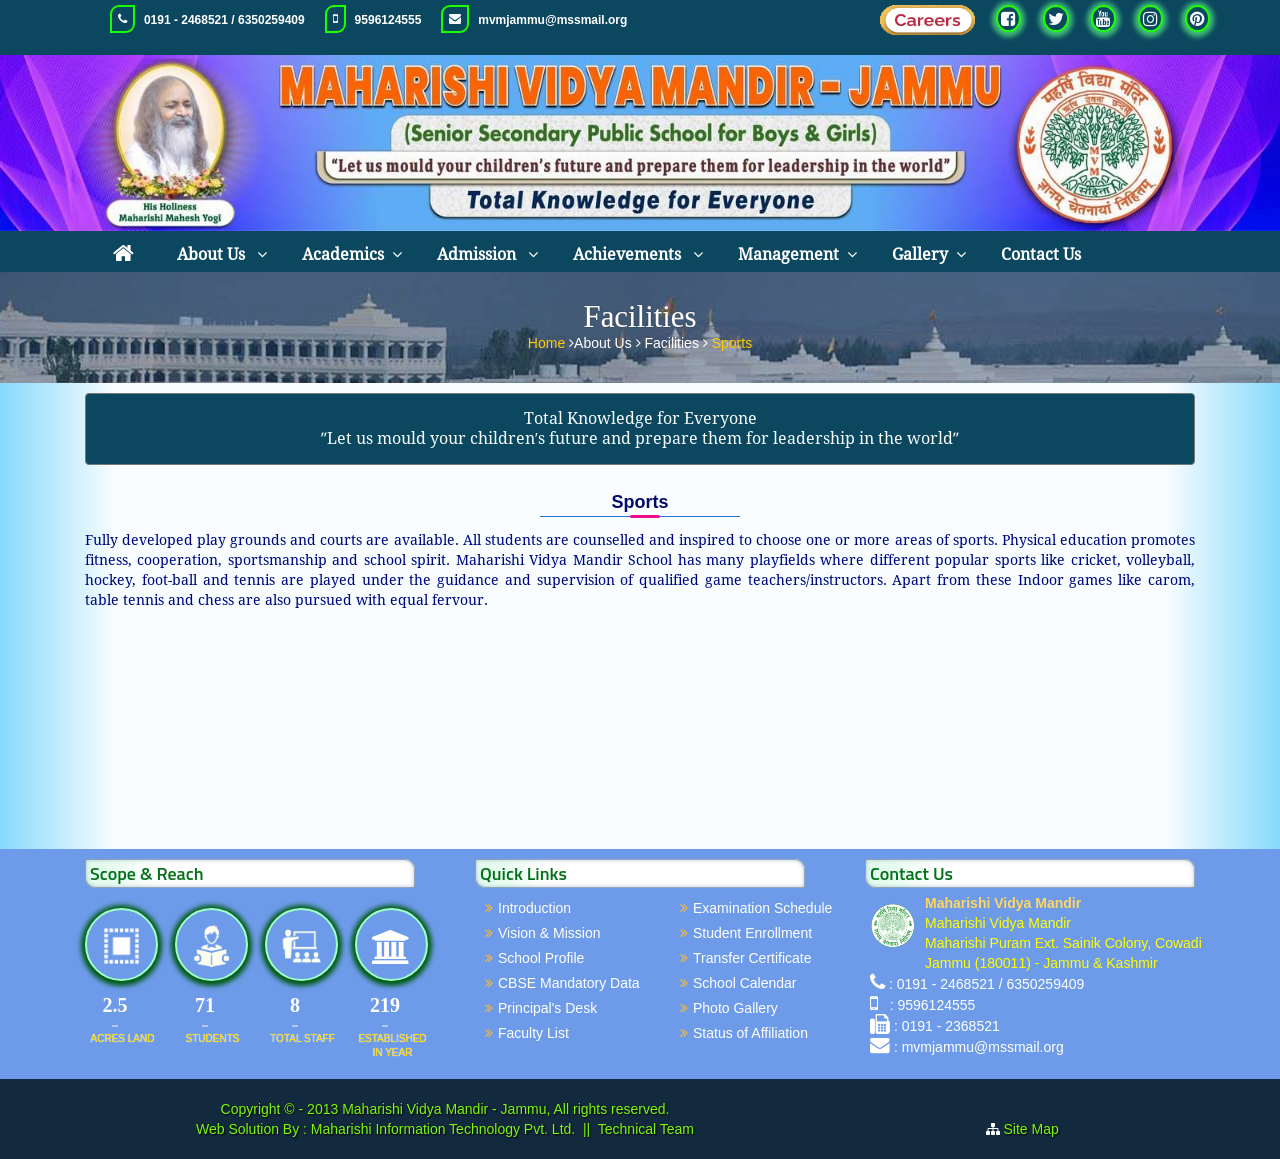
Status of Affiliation (750, 1033)
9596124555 (388, 20)
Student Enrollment (752, 933)
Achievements (629, 254)
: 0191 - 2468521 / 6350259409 (986, 984)
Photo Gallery (735, 1008)
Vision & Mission (549, 933)
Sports (732, 341)
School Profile (541, 958)
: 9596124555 (928, 1005)
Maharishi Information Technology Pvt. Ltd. (441, 1129)
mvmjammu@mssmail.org (552, 20)
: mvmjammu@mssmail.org (979, 1047)
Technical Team (646, 1129)
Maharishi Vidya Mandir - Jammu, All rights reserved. (505, 1109)
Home (548, 341)
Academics (343, 254)
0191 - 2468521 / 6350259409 (224, 20)
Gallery (920, 254)
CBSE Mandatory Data (569, 983)
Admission (478, 254)
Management (788, 254)
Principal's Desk (547, 1008)
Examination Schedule (762, 908)
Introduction (534, 908)
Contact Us (1041, 254)
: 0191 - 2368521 (947, 1026)
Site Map (1039, 1129)
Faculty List (533, 1033)
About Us (213, 254)
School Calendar (745, 983)
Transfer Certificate (752, 958)
